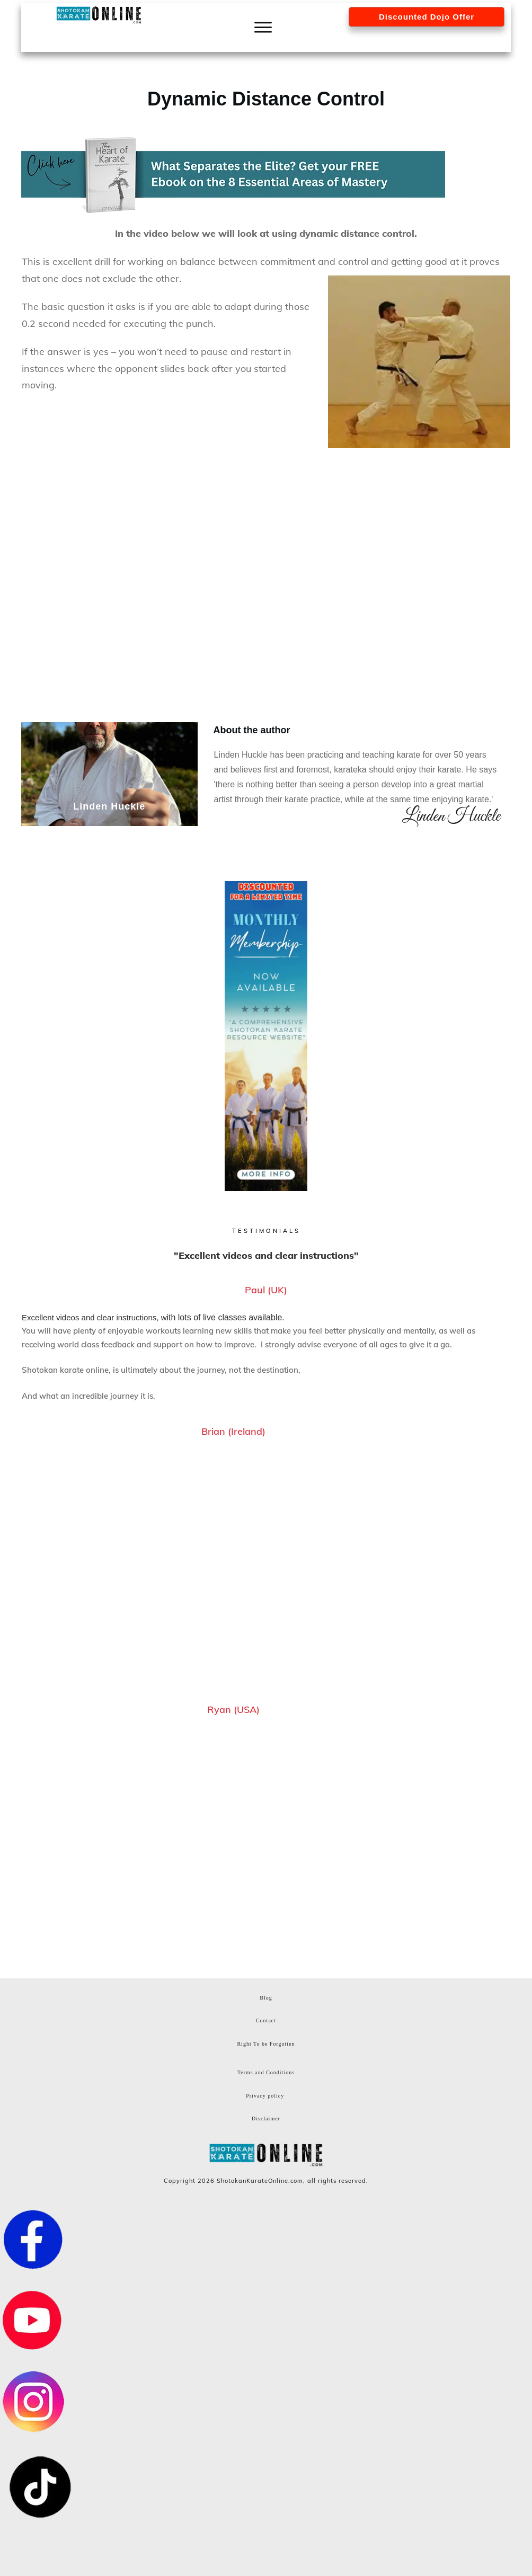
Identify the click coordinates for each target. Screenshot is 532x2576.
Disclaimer (266, 2118)
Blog (266, 1998)
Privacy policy (265, 2096)
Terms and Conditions (266, 2072)
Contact (266, 2020)
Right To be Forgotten (266, 2044)
